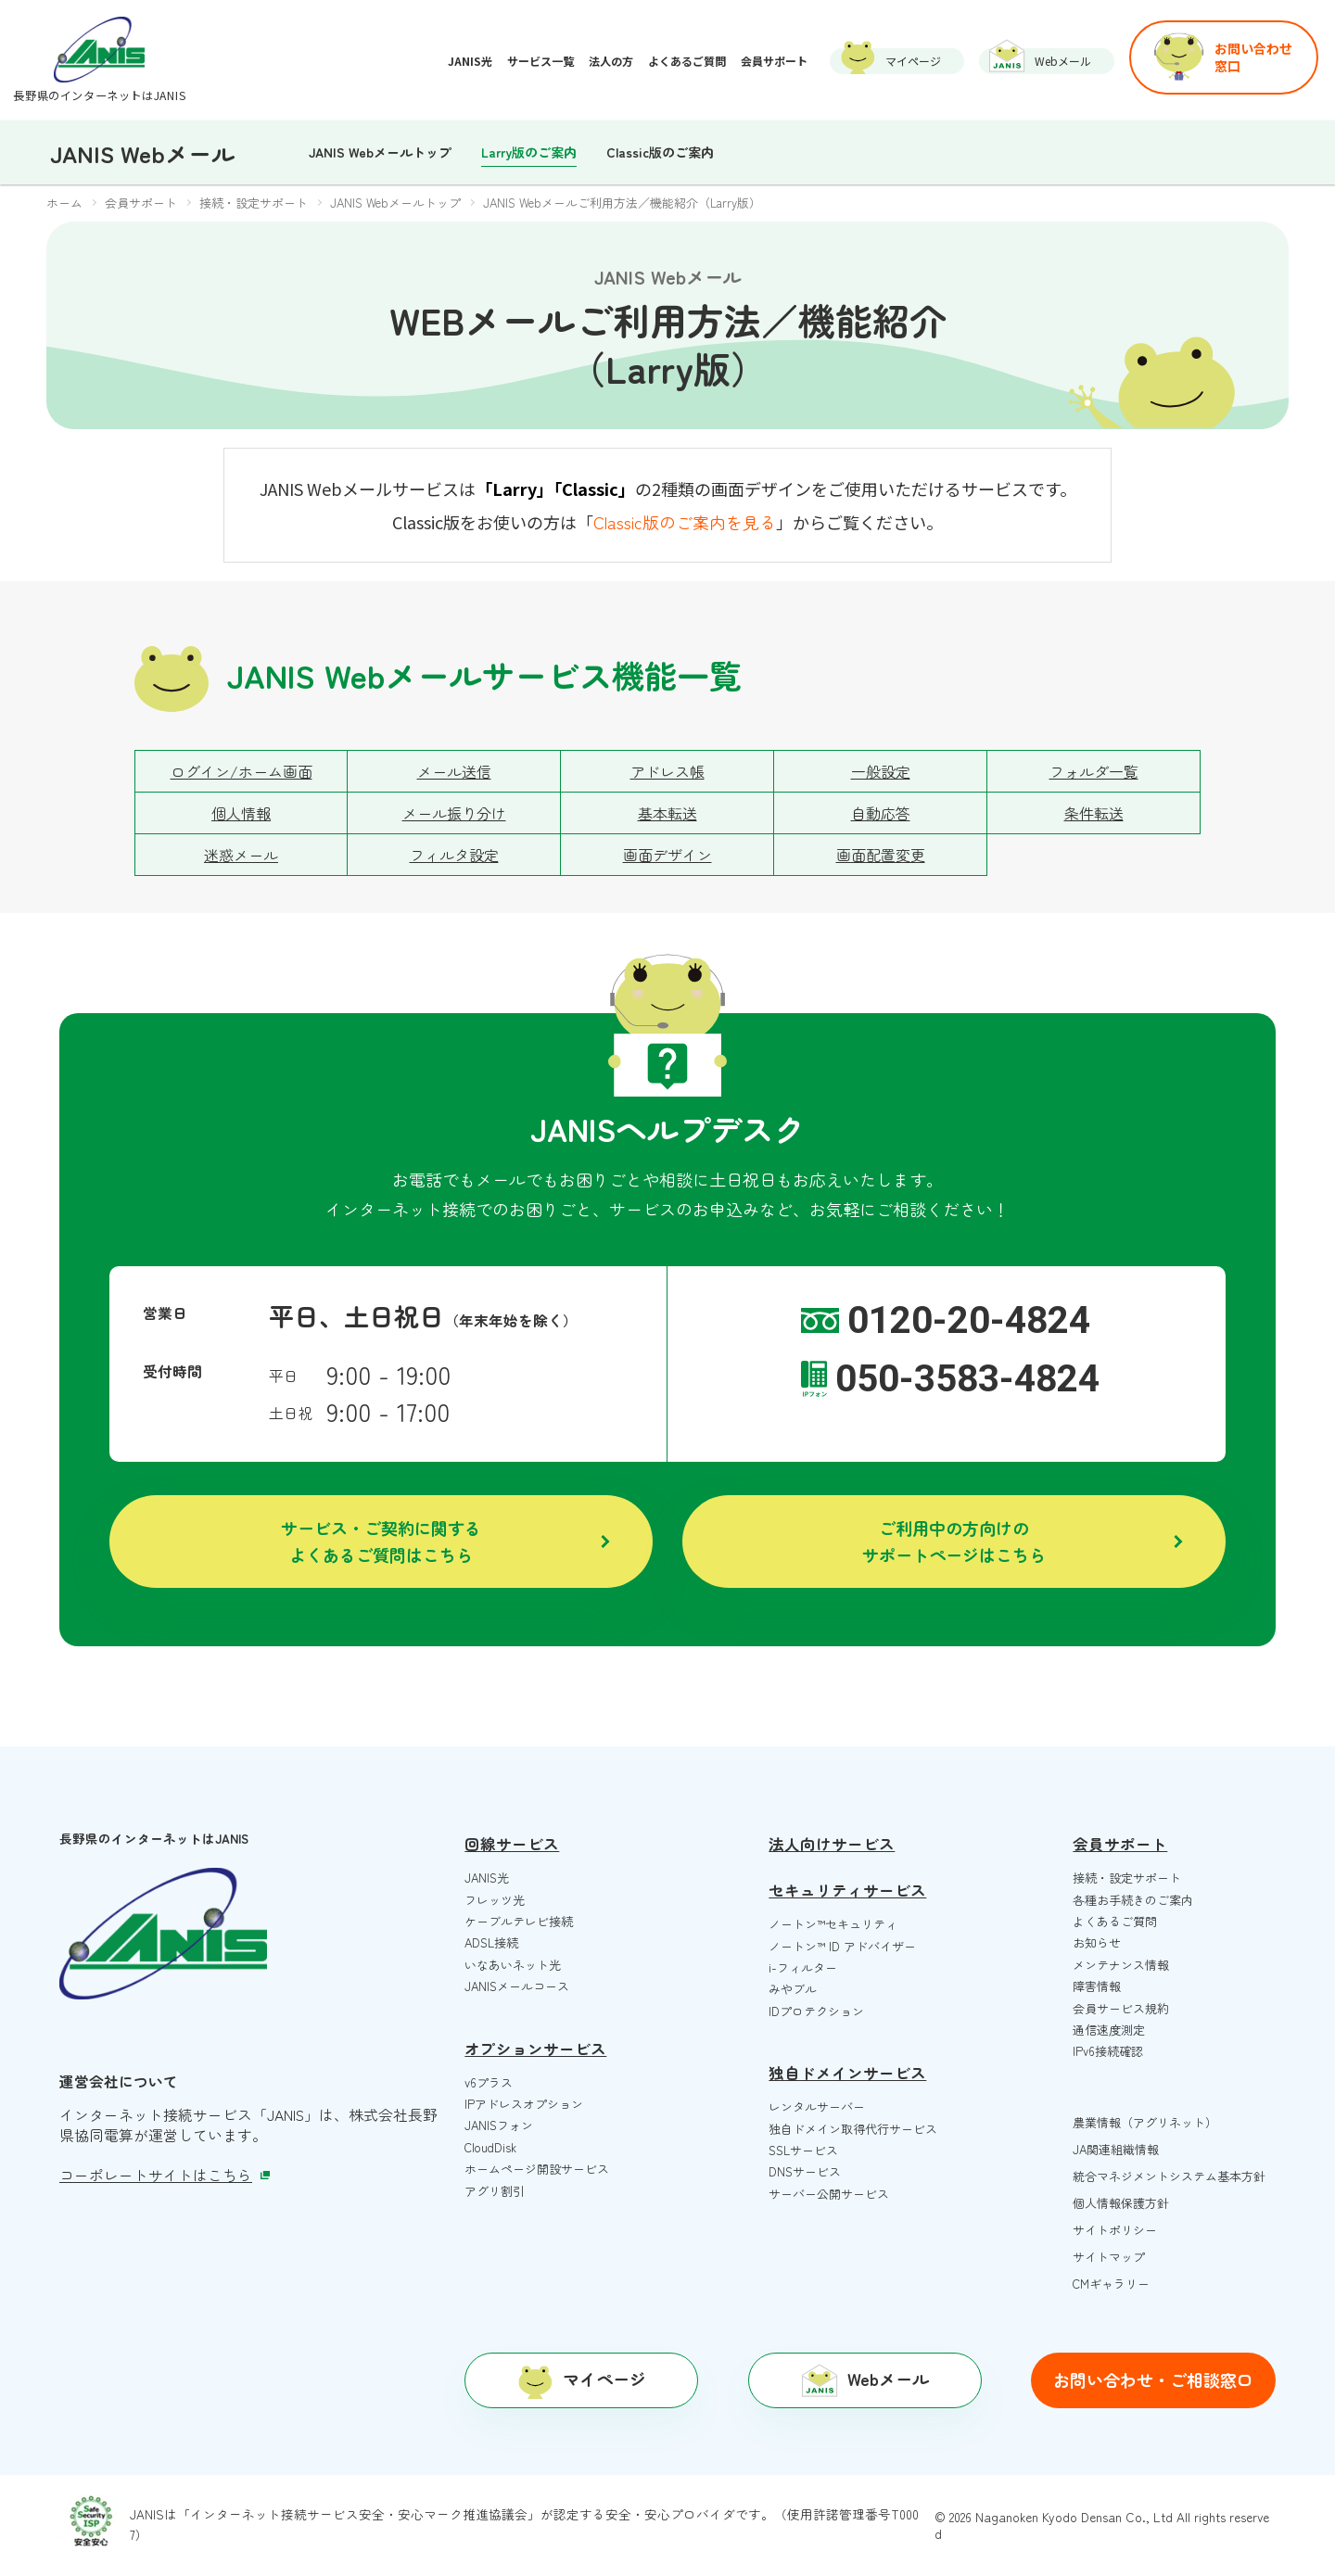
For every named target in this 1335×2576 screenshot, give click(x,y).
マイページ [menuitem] (913, 61)
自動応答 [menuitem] (880, 813)
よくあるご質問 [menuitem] (687, 61)
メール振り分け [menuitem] (454, 813)
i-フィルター (803, 1967)
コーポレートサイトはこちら (164, 2175)
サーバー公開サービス (829, 2193)
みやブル (793, 1989)
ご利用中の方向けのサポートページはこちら (954, 1541)
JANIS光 (486, 1877)
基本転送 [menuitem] (667, 813)
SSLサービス (803, 2150)
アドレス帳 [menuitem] (667, 771)
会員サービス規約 (1121, 2008)
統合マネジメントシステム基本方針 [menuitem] (1169, 2176)
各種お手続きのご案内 (1133, 1900)
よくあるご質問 (1115, 1921)
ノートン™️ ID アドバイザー (842, 1946)
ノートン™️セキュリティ (833, 1924)
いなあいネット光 (512, 1964)
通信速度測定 (1109, 2029)
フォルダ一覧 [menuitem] (1093, 771)
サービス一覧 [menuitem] (540, 61)
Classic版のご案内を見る (684, 522)
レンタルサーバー (817, 2106)
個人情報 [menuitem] (241, 813)
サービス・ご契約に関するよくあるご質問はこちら (381, 1541)
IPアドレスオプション (523, 2104)
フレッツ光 (494, 1900)
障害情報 (1097, 1986)
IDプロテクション (816, 2011)
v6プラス (488, 2082)
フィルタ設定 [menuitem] (454, 855)
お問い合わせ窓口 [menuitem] (1253, 56)
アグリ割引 (494, 2191)
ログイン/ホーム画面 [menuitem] (241, 771)
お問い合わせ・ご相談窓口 (1153, 2379)
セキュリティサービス (847, 1890)
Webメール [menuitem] (1063, 61)
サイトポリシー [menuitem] (1115, 2230)
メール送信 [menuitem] (454, 771)
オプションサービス (535, 2048)
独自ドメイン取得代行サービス (853, 2129)
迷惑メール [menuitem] (241, 855)
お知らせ (1097, 1942)
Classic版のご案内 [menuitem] (660, 152)
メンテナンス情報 (1121, 1964)
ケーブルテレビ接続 (518, 1921)
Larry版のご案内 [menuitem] (529, 152)
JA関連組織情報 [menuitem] (1116, 2149)
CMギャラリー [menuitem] (1111, 2283)
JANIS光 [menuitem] (470, 61)
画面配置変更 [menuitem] (880, 855)
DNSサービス (805, 2171)
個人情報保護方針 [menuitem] (1121, 2203)
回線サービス (511, 1844)
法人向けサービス (832, 1844)
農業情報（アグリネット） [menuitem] (1145, 2122)
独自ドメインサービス (847, 2073)
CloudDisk (490, 2147)
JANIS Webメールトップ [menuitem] (380, 152)
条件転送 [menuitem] (1094, 813)
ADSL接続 (491, 1942)
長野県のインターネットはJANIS (98, 94)
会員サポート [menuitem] (774, 61)
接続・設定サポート (1127, 1877)
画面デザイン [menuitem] (667, 855)
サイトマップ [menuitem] (1109, 2256)
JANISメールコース (516, 1986)
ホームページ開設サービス (536, 2168)
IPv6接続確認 (1108, 2051)
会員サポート (1120, 1844)
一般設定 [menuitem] (880, 771)
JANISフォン (498, 2125)
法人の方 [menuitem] (611, 61)
